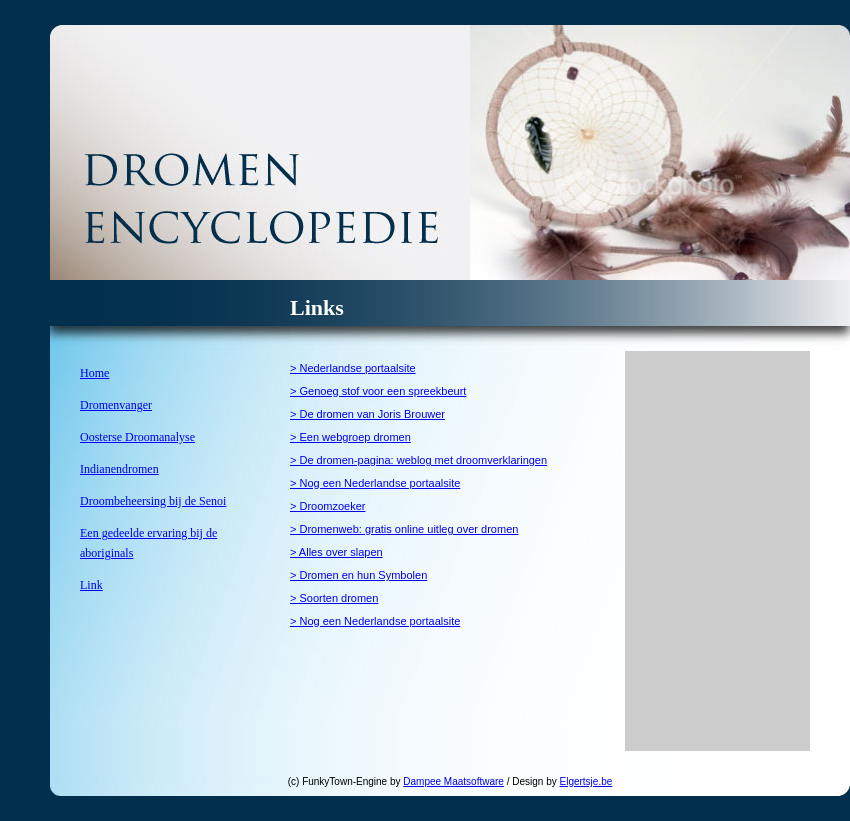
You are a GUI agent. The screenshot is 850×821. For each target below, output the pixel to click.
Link (91, 585)
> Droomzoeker (328, 506)
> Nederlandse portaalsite (353, 368)
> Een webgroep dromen (350, 437)
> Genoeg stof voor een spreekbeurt (378, 391)
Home (94, 373)
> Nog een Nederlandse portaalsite (375, 483)
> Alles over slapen (336, 552)
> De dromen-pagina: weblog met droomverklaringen (418, 460)
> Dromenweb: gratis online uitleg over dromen (404, 529)
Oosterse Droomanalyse (137, 437)
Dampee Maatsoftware (453, 781)
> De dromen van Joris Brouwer (367, 414)
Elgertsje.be (586, 781)
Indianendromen (119, 469)
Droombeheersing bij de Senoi (153, 501)
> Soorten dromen (334, 598)
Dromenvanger (116, 405)
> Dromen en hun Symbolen (358, 575)
